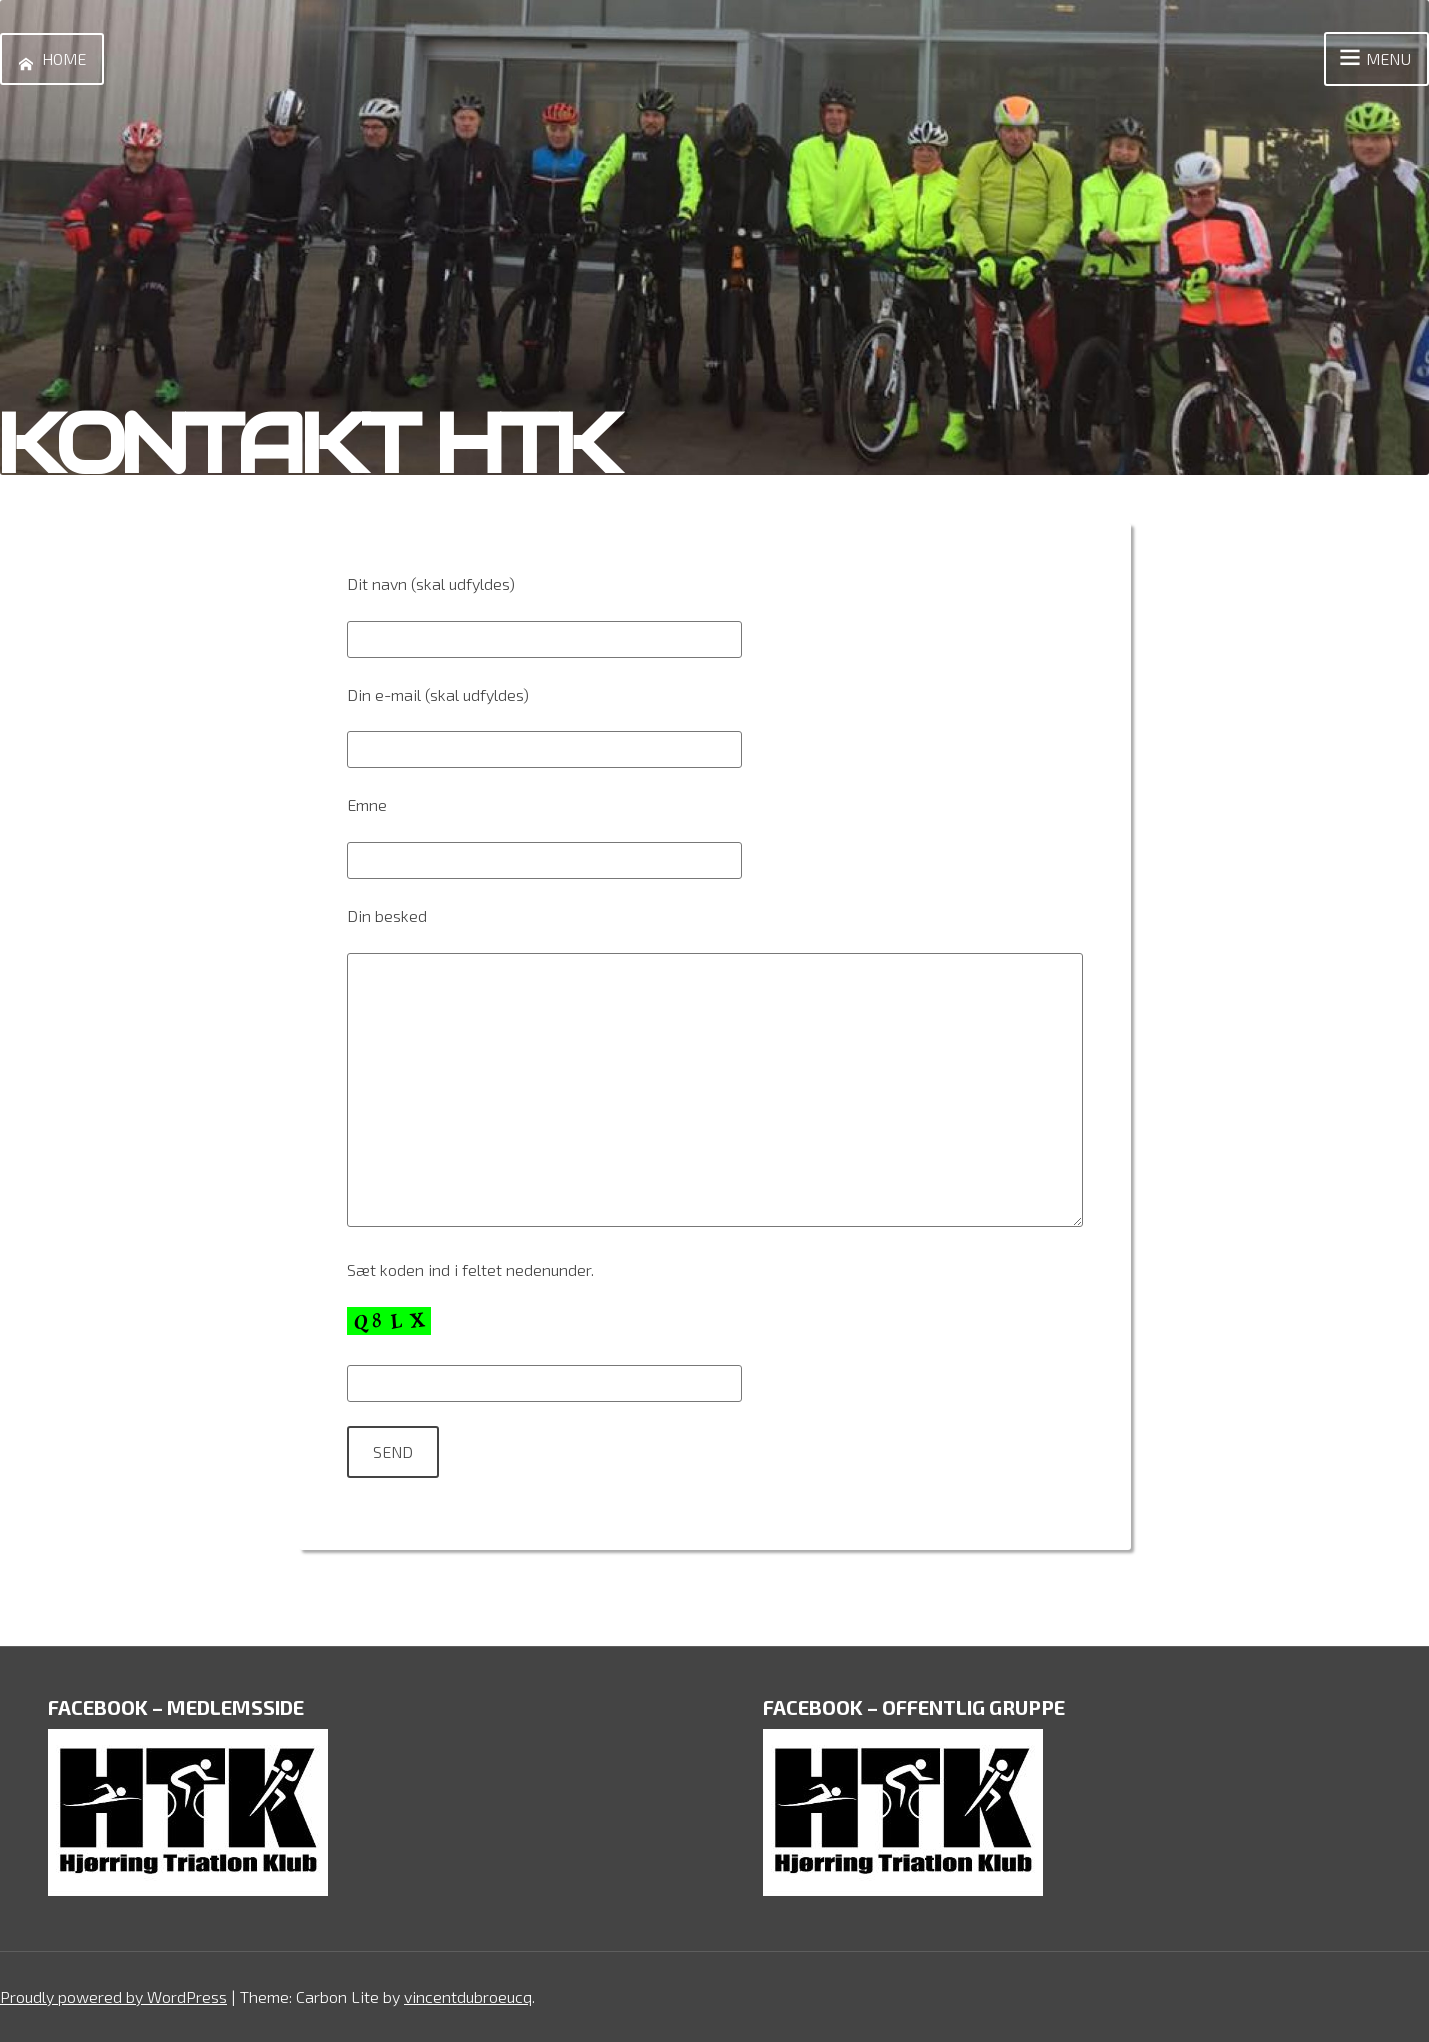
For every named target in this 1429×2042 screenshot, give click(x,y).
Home (48, 59)
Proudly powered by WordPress (113, 1996)
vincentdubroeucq (468, 1996)
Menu (1372, 59)
